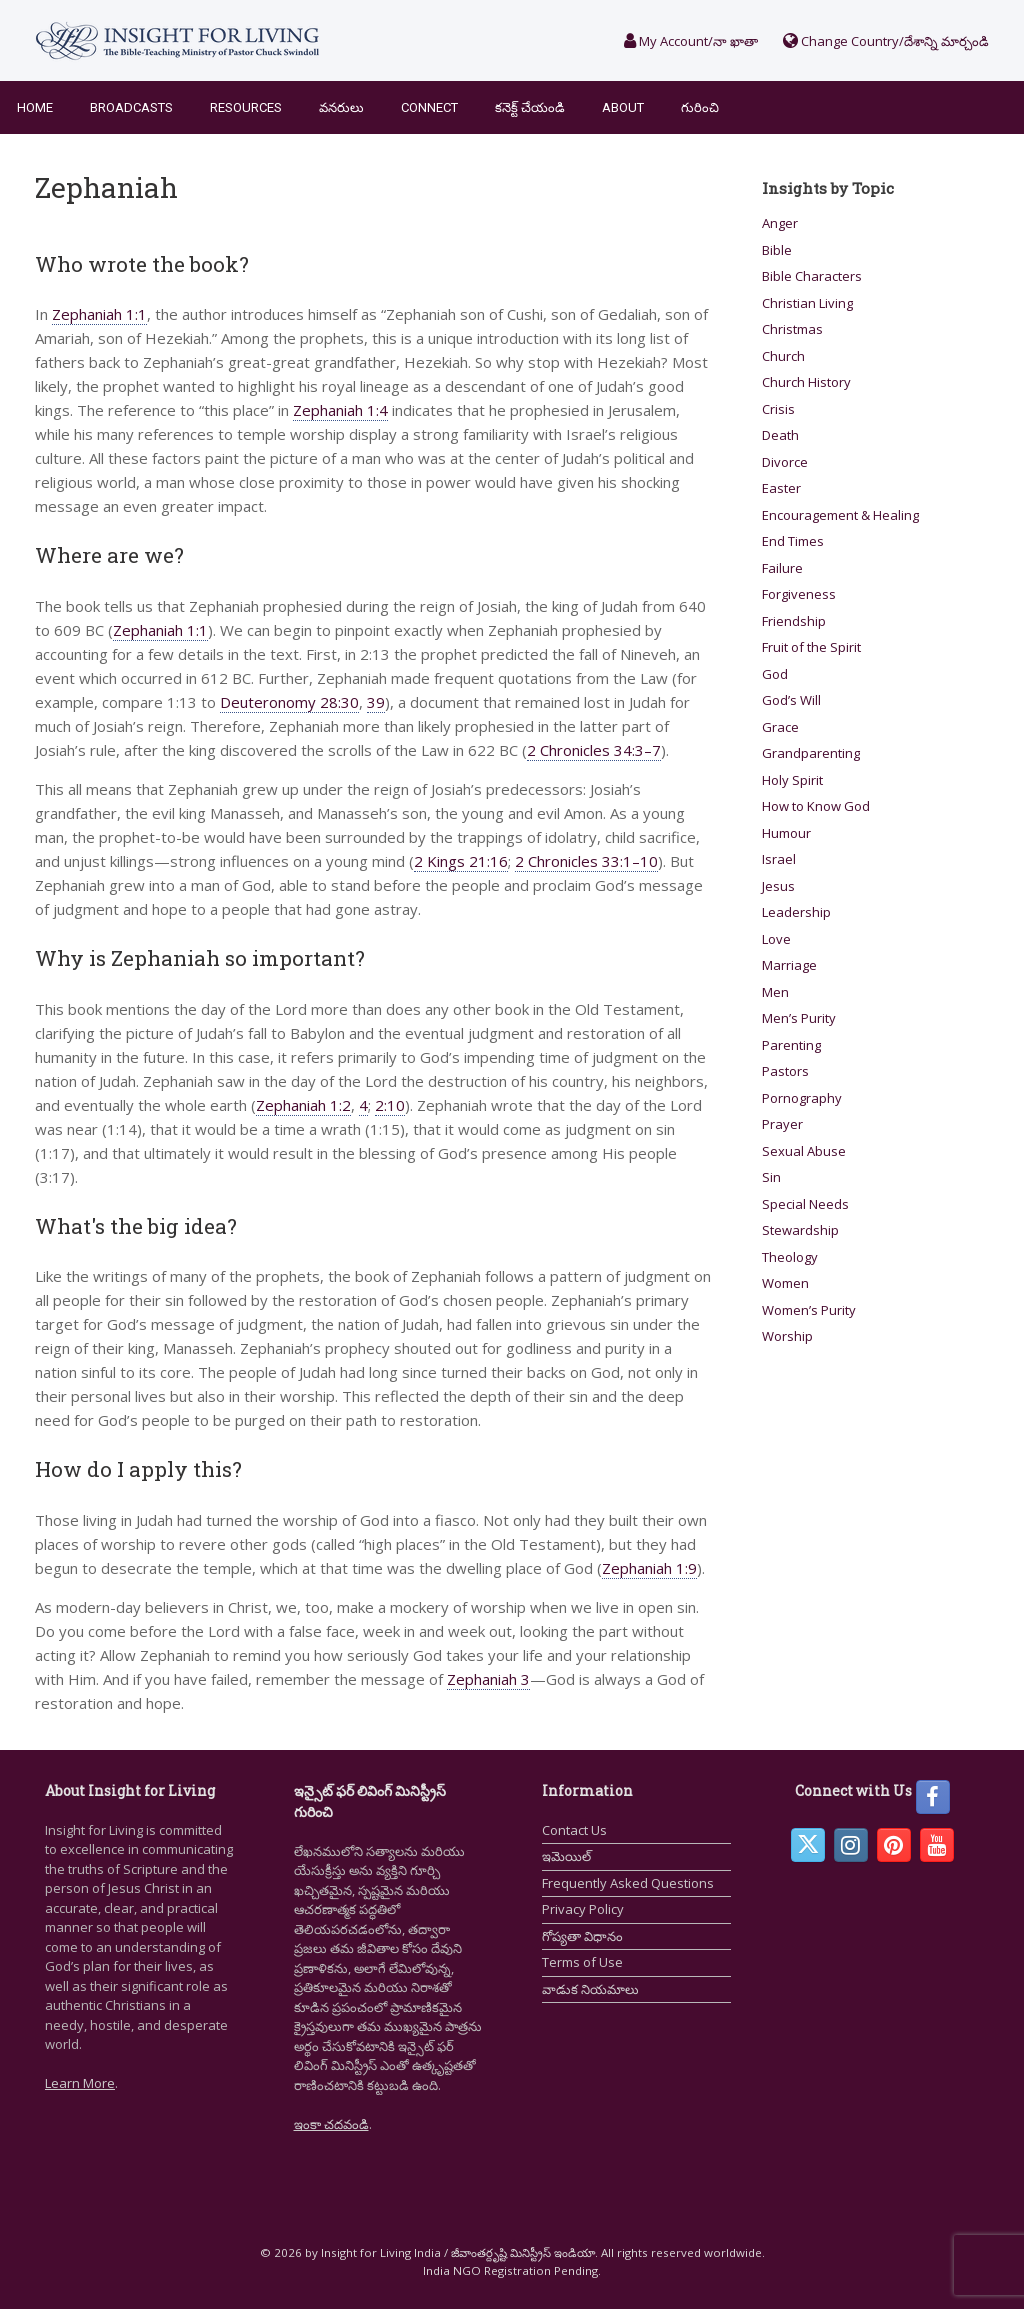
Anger (780, 223)
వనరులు (341, 107)
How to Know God (816, 806)
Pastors (785, 1071)
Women (785, 1283)
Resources (246, 107)
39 (376, 702)
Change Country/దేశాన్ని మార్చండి (886, 41)
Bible (777, 250)
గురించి (700, 107)
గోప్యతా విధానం (582, 1936)
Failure (782, 568)
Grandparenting (811, 753)
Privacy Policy (583, 1909)
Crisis (778, 409)
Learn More (80, 2083)
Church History (806, 382)
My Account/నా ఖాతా (691, 41)
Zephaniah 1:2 (303, 1105)
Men (775, 992)
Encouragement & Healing (840, 515)
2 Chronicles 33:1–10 (586, 861)
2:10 (390, 1105)
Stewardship (800, 1230)
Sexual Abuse (804, 1151)
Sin (771, 1177)
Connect (429, 107)
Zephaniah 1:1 (99, 314)
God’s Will (791, 700)
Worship (787, 1336)
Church (783, 356)
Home (35, 107)
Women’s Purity (809, 1310)
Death (780, 435)
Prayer (782, 1124)
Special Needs (805, 1204)
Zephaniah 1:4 (340, 410)
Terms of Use (582, 1962)
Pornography (802, 1098)
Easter (781, 488)
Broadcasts (131, 107)
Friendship (794, 621)
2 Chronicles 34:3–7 (594, 750)
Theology (790, 1257)
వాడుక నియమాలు (590, 1989)
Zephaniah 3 (488, 1679)
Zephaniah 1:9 (649, 1568)
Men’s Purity (799, 1018)
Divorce (785, 462)
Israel (779, 859)
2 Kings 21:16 (461, 861)
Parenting (791, 1045)
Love (776, 939)
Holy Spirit (792, 780)
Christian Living (807, 303)
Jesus (778, 886)
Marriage (789, 965)
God (775, 674)
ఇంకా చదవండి (331, 2124)
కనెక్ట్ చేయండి (530, 107)
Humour (786, 833)
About (623, 107)
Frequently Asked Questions (628, 1883)
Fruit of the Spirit (811, 647)
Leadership (796, 912)
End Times (793, 541)
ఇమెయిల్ (566, 1856)
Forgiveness (799, 594)
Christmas (792, 329)
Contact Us (574, 1830)
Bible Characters (812, 276)
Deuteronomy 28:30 (289, 702)
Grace (780, 727)
